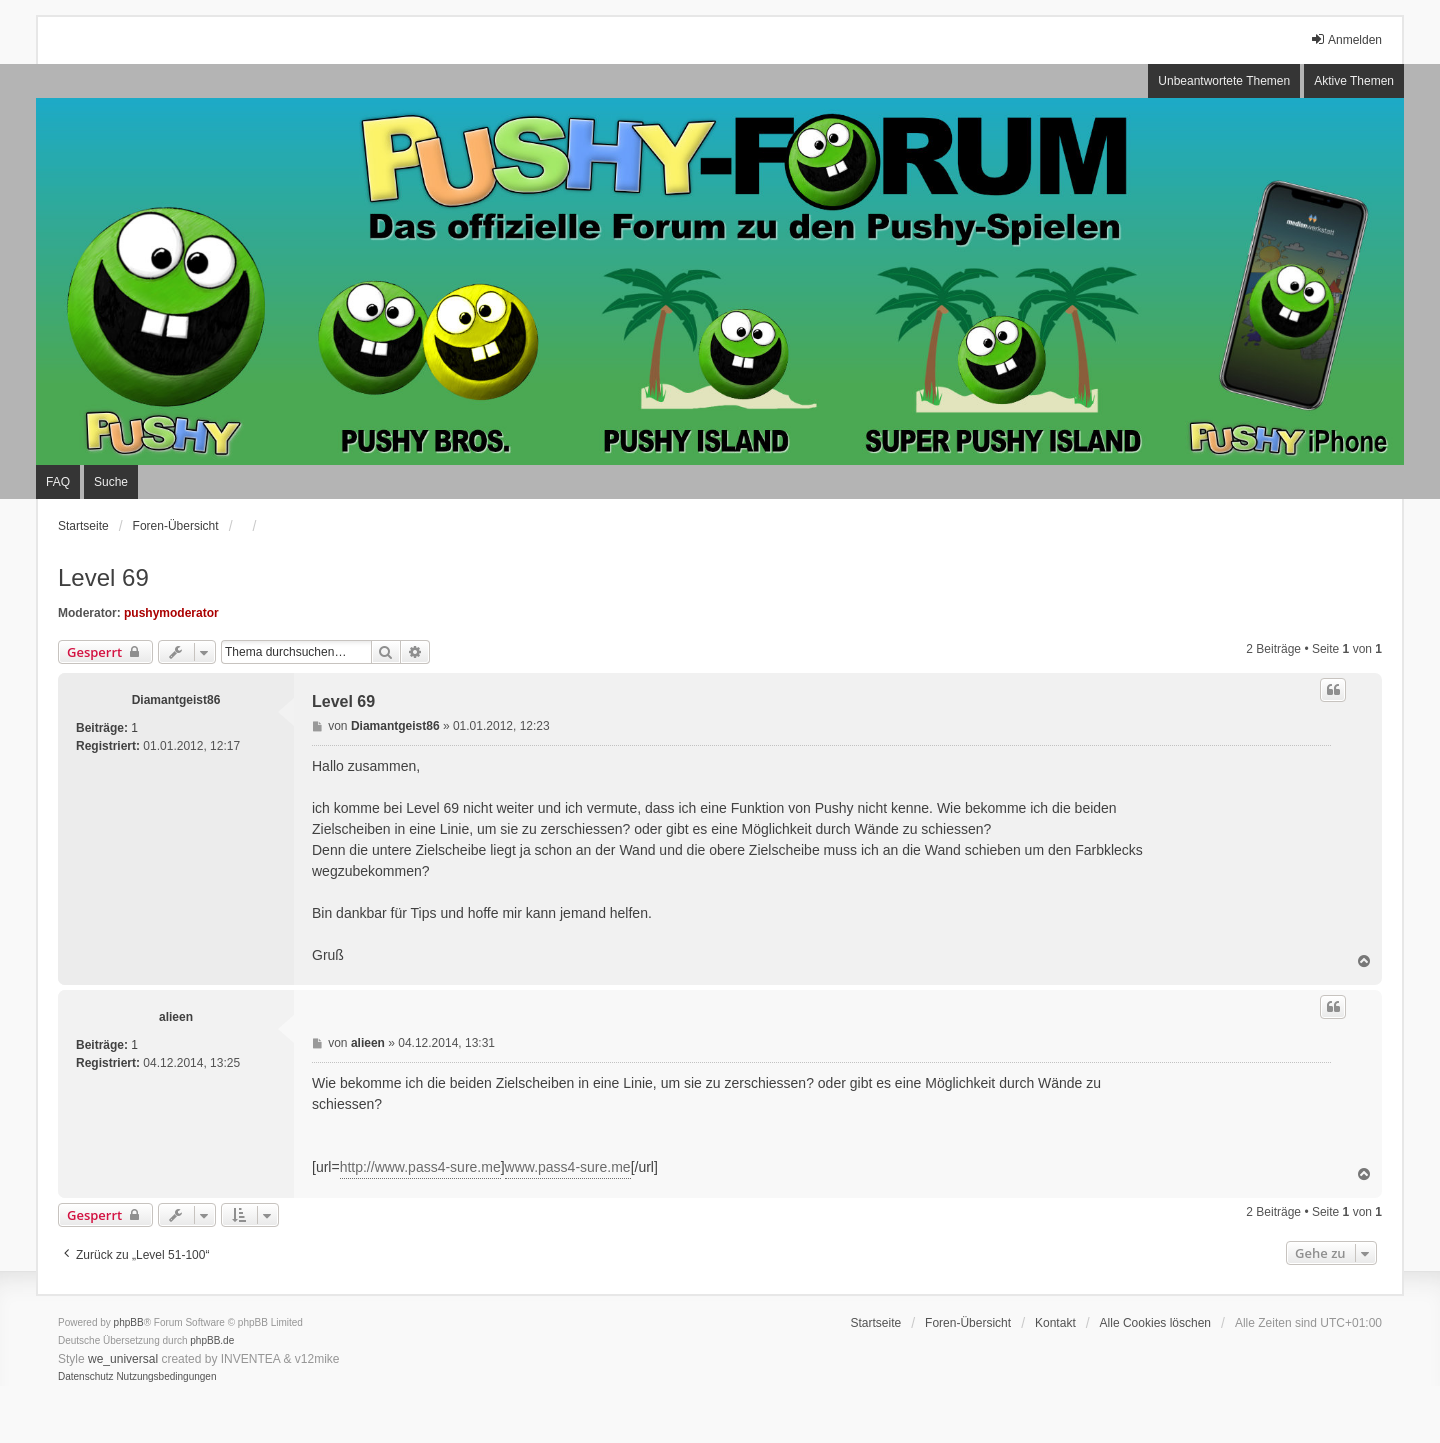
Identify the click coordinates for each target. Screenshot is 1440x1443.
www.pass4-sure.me (568, 1167)
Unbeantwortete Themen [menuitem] (1224, 81)
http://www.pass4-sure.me (420, 1167)
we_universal (123, 1359)
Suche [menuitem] (111, 482)
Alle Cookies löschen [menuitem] (1155, 1323)
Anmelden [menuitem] (1346, 39)
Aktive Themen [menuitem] (1354, 81)
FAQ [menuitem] (58, 482)
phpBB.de (212, 1340)
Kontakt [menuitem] (1055, 1323)
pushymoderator (171, 613)
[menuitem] (86, 1377)
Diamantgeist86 (176, 700)
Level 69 (103, 577)
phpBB (129, 1322)
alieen (176, 1017)
